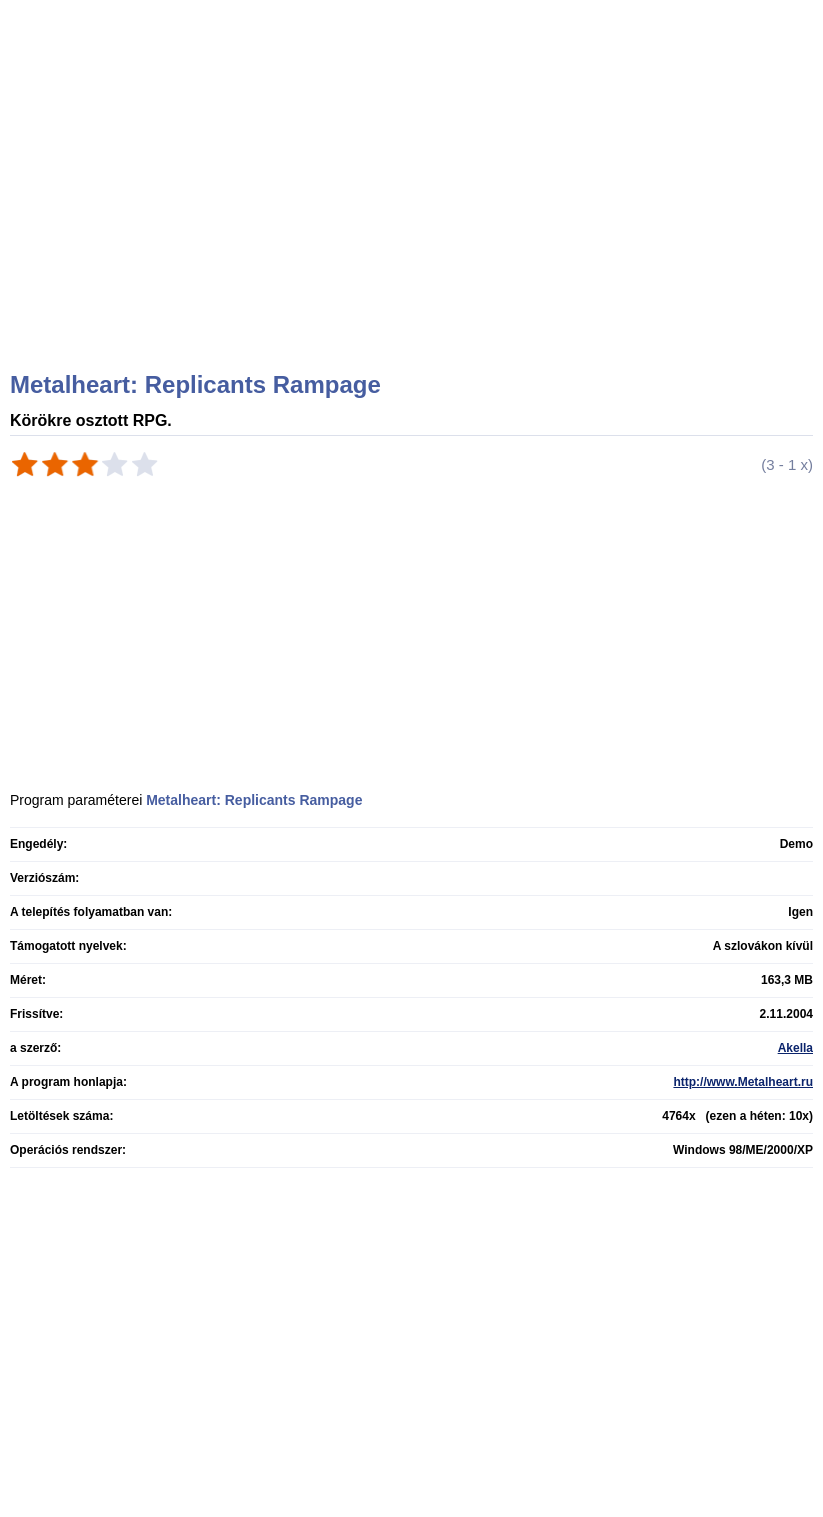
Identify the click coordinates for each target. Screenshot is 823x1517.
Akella (795, 1048)
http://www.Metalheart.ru (743, 1082)
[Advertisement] (414, 210)
